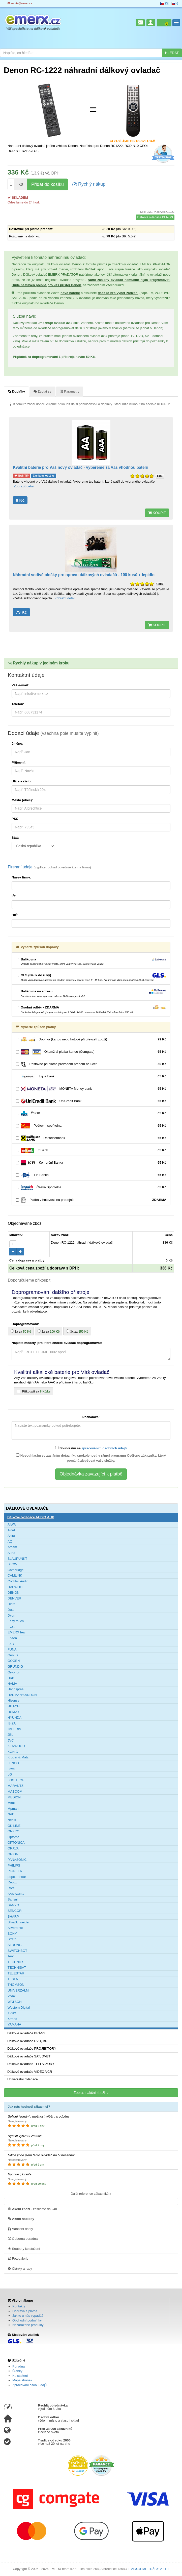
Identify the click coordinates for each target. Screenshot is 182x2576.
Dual (11, 1610)
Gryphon (14, 1672)
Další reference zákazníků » (91, 2193)
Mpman (13, 1808)
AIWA (12, 1524)
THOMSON (16, 1985)
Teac (11, 1956)
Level (11, 1769)
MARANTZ (15, 1786)
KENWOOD (16, 1746)
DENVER (14, 1598)
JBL (10, 1735)
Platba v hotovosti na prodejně (91, 1200)
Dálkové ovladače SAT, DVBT (28, 2056)
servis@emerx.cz (20, 3)
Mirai (11, 1803)
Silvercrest (15, 1928)
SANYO (13, 1905)
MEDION (14, 1797)
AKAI (11, 1530)
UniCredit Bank (91, 1101)
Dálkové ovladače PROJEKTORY (31, 2048)
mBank (91, 1150)
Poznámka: (91, 1417)
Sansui (13, 1899)
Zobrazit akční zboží (91, 2092)
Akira (11, 1536)
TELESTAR (16, 1973)
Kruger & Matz (18, 1757)
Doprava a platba (24, 2311)
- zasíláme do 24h (32, 2209)
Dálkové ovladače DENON (155, 217)
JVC (11, 1740)
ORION (13, 1854)
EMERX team (17, 1632)
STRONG (15, 1945)
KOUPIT (157, 512)
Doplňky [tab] (16, 391)
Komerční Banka (91, 1162)
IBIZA (12, 1723)
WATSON (15, 2002)
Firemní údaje (49, 867)
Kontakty (18, 2306)
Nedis (12, 1820)
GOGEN (14, 1661)
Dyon (11, 1615)
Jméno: (17, 743)
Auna (11, 1553)
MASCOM (15, 1791)
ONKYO (13, 1831)
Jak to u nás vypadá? (27, 2315)
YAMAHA (14, 2024)
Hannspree (16, 1689)
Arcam (12, 1547)
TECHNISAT (17, 1967)
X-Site (12, 2013)
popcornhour (17, 1877)
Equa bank (91, 1076)
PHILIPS (14, 1865)
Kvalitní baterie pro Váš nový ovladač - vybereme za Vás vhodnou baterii (80, 467)
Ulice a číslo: (22, 781)
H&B (11, 1678)
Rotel (11, 1888)
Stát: (15, 837)
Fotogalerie (18, 2258)
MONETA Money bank (91, 1088)
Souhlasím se (91, 1448)
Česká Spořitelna (91, 1187)
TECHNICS (16, 1962)
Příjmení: (19, 762)
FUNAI (12, 1649)
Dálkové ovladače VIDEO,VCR (29, 2072)
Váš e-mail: (20, 685)
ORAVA (13, 1848)
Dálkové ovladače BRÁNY (26, 2033)
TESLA (13, 1979)
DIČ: (15, 915)
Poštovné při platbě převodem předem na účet (91, 1064)
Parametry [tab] (69, 391)
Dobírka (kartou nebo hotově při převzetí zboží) (91, 1039)
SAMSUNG (16, 1894)
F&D (11, 1644)
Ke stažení (20, 2376)
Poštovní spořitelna (91, 1125)
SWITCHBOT (17, 1951)
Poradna (18, 2366)
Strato (12, 1939)
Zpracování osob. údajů (29, 2385)
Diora (11, 1604)
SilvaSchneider (18, 1922)
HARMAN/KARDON (22, 1695)
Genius (13, 1655)
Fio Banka (91, 1175)
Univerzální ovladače (22, 2079)
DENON (13, 1592)
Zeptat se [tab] (42, 391)
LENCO (13, 1763)
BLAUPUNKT (17, 1558)
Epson (12, 1638)
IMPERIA (14, 1729)
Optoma (13, 1837)
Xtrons (12, 2019)
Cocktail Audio (18, 1581)
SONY (12, 1933)
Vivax (12, 1996)
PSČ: (15, 819)
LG (10, 1774)
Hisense (13, 1700)
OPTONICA (16, 1842)
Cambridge (16, 1570)
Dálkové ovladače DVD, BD (27, 2041)
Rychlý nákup (88, 184)
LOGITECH (16, 1780)
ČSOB (91, 1113)
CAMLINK (15, 1575)
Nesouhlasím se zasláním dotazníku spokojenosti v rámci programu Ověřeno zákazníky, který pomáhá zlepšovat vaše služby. (91, 1458)
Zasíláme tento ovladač (132, 141)
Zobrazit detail (24, 486)
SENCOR (15, 1911)
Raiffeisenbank (91, 1138)
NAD (11, 1814)
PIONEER (15, 1871)
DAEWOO (15, 1587)
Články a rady (20, 2268)
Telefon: (18, 704)
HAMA (12, 1683)
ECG (11, 1627)
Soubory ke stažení (24, 2248)
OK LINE (14, 1826)
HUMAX (13, 1712)
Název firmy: (21, 877)
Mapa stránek (22, 2380)
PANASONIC (17, 1860)
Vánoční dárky (20, 2228)
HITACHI (14, 1706)
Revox (12, 1882)
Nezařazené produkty (28, 2325)
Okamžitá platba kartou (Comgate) (91, 1051)
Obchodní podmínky (27, 2320)
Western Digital (19, 2007)
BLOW (12, 1564)
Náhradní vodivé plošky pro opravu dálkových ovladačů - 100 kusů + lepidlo (84, 575)
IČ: (14, 896)
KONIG (13, 1752)
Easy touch (16, 1621)
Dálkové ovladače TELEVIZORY (30, 2064)
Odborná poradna (23, 2238)
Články (17, 2371)
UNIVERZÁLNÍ (18, 1990)
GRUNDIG (15, 1666)
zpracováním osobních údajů (104, 1448)
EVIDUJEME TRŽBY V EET (149, 2569)
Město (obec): (22, 800)
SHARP (13, 1916)
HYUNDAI (15, 1717)
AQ (10, 1541)
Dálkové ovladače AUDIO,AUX (30, 1517)
